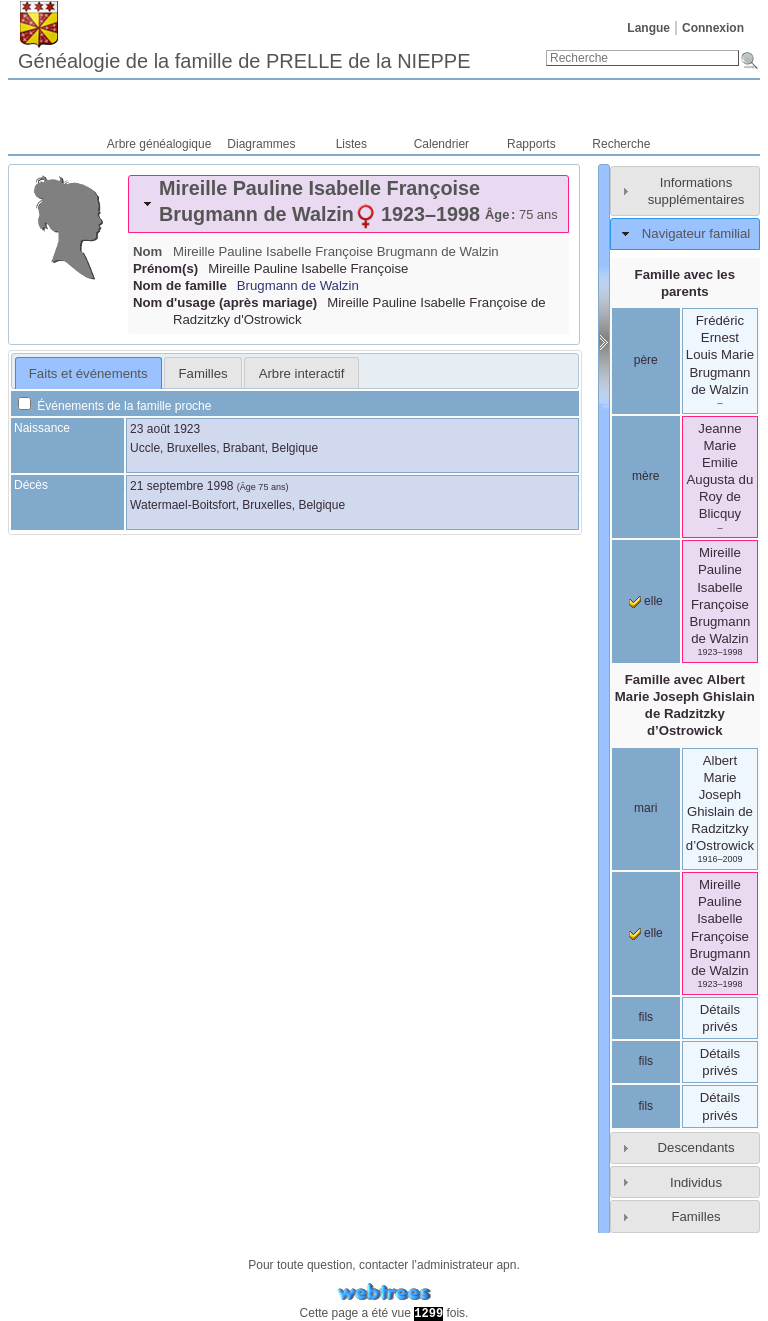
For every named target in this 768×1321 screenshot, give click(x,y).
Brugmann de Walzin (298, 285)
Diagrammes (261, 144)
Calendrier (441, 144)
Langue (648, 28)
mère (645, 476)
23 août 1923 (165, 429)
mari (645, 808)
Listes (351, 144)
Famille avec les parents (685, 283)
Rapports (531, 144)
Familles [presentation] (203, 373)
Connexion (713, 28)
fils (645, 1017)
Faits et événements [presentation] (88, 373)
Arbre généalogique (159, 144)
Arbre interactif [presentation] (302, 373)
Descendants (696, 1147)
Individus (696, 1182)
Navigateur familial (696, 233)
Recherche (621, 144)
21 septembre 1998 (181, 486)
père (646, 360)
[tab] (348, 204)
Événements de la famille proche (114, 406)
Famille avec (685, 705)
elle (646, 601)
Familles (695, 1216)
